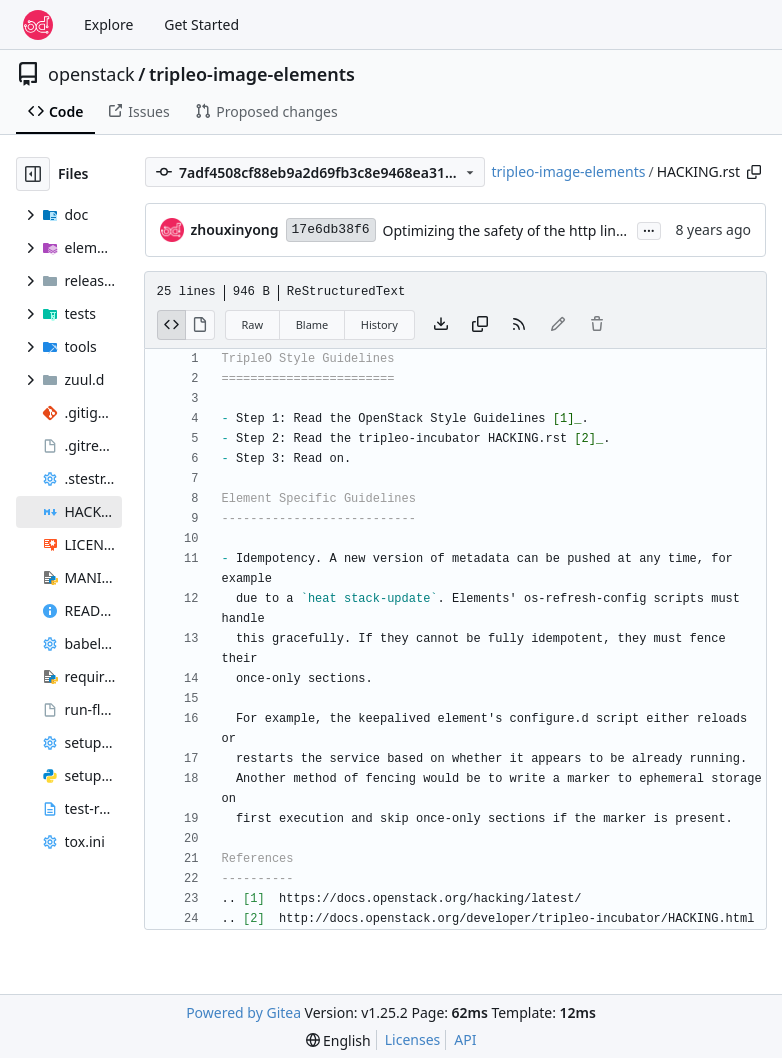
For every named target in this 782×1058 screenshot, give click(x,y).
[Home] (38, 25)
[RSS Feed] (519, 325)
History (379, 324)
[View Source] (172, 325)
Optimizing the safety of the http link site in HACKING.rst (568, 230)
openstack (91, 74)
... (649, 229)
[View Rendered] (200, 325)
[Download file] (441, 325)
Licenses (413, 1039)
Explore (108, 24)
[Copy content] (480, 325)
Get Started (201, 24)
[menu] (338, 1040)
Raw (253, 324)
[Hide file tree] (33, 174)
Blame (312, 324)
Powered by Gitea (243, 1012)
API (465, 1039)
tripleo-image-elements (252, 74)
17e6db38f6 (331, 229)
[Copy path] (754, 172)
